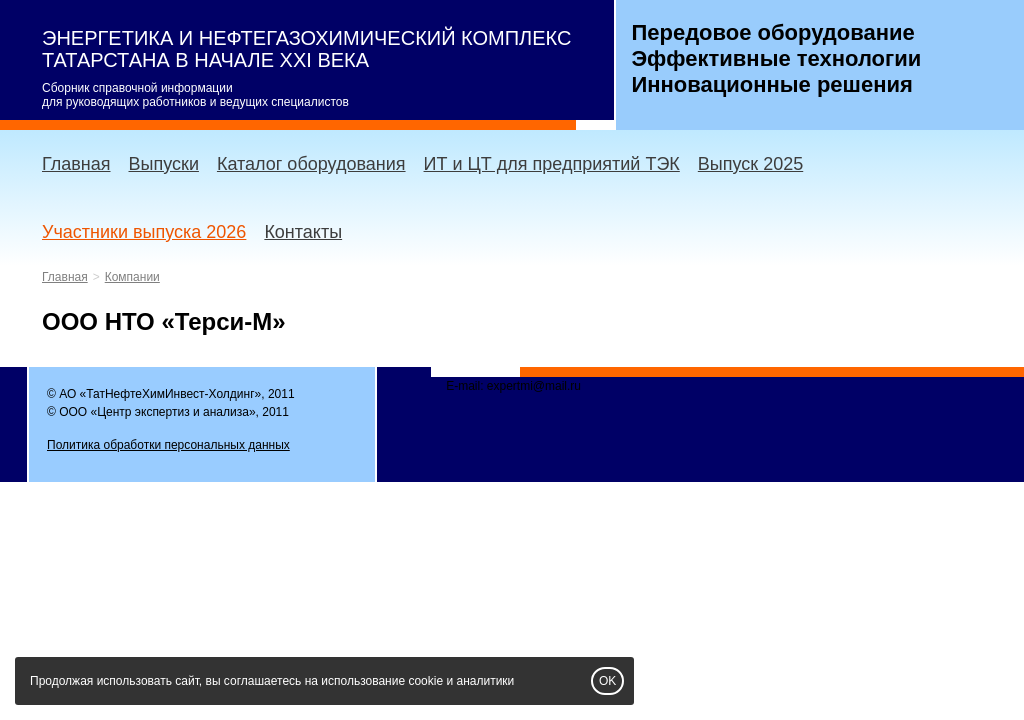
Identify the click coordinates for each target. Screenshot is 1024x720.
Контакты (303, 232)
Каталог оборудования (311, 164)
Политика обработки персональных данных (168, 445)
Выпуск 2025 (750, 164)
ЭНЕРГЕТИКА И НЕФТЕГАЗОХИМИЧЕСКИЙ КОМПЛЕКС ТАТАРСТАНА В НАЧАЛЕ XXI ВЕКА (306, 49)
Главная (76, 164)
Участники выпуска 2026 (144, 232)
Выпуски (164, 164)
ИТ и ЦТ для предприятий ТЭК (552, 164)
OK (607, 681)
